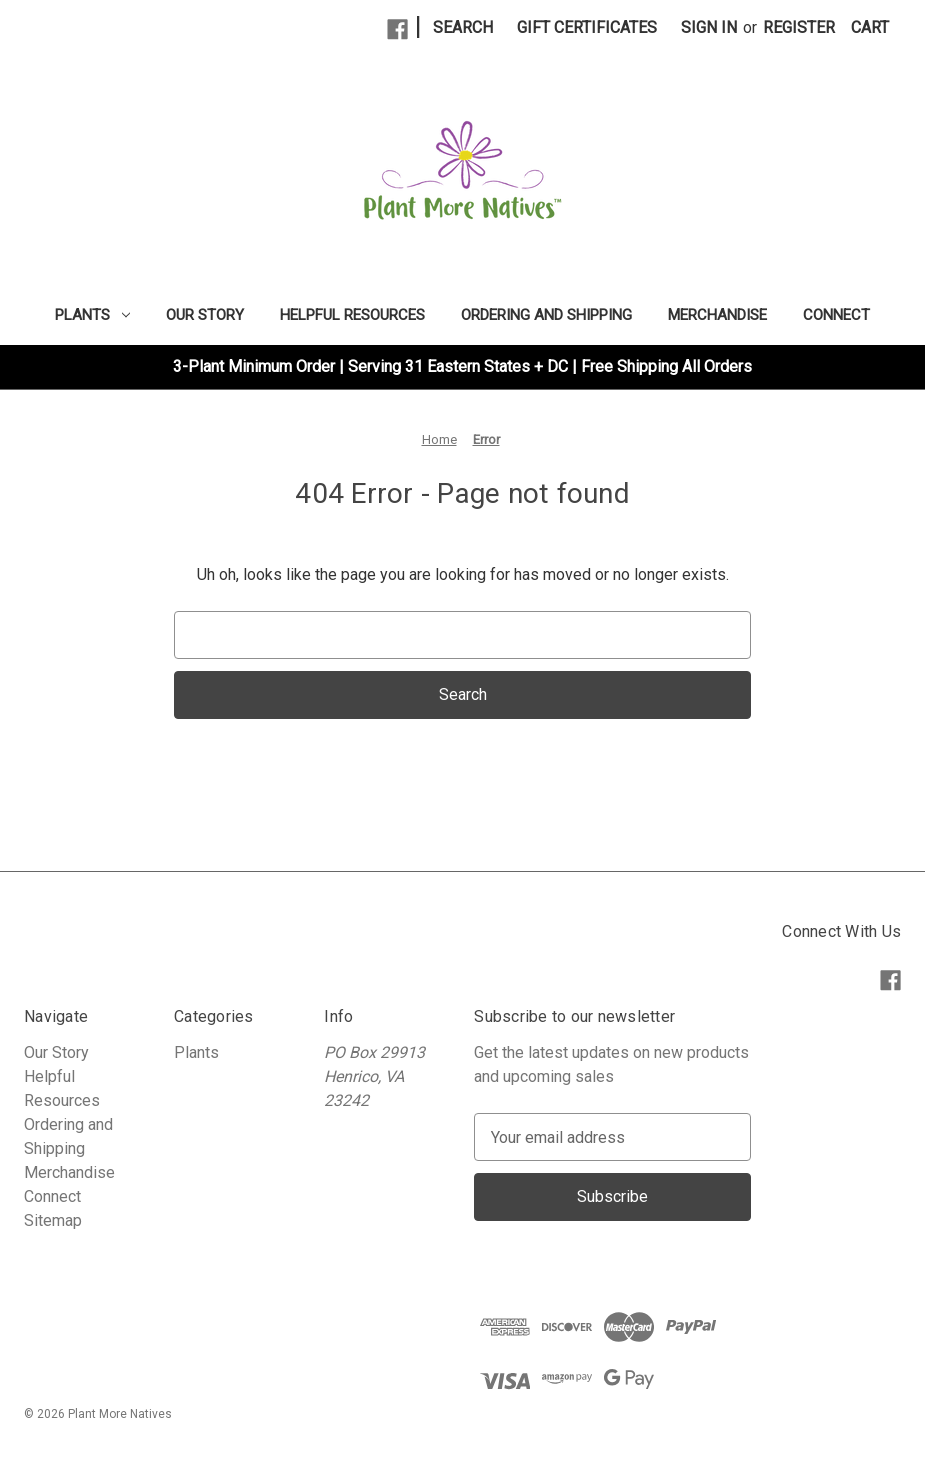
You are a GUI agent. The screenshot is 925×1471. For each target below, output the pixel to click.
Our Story (205, 315)
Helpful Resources (352, 315)
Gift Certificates (587, 27)
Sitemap (53, 1220)
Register (799, 27)
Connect (836, 315)
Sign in (709, 27)
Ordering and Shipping (546, 315)
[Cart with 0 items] (870, 28)
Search (463, 27)
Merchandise (717, 315)
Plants (92, 315)
